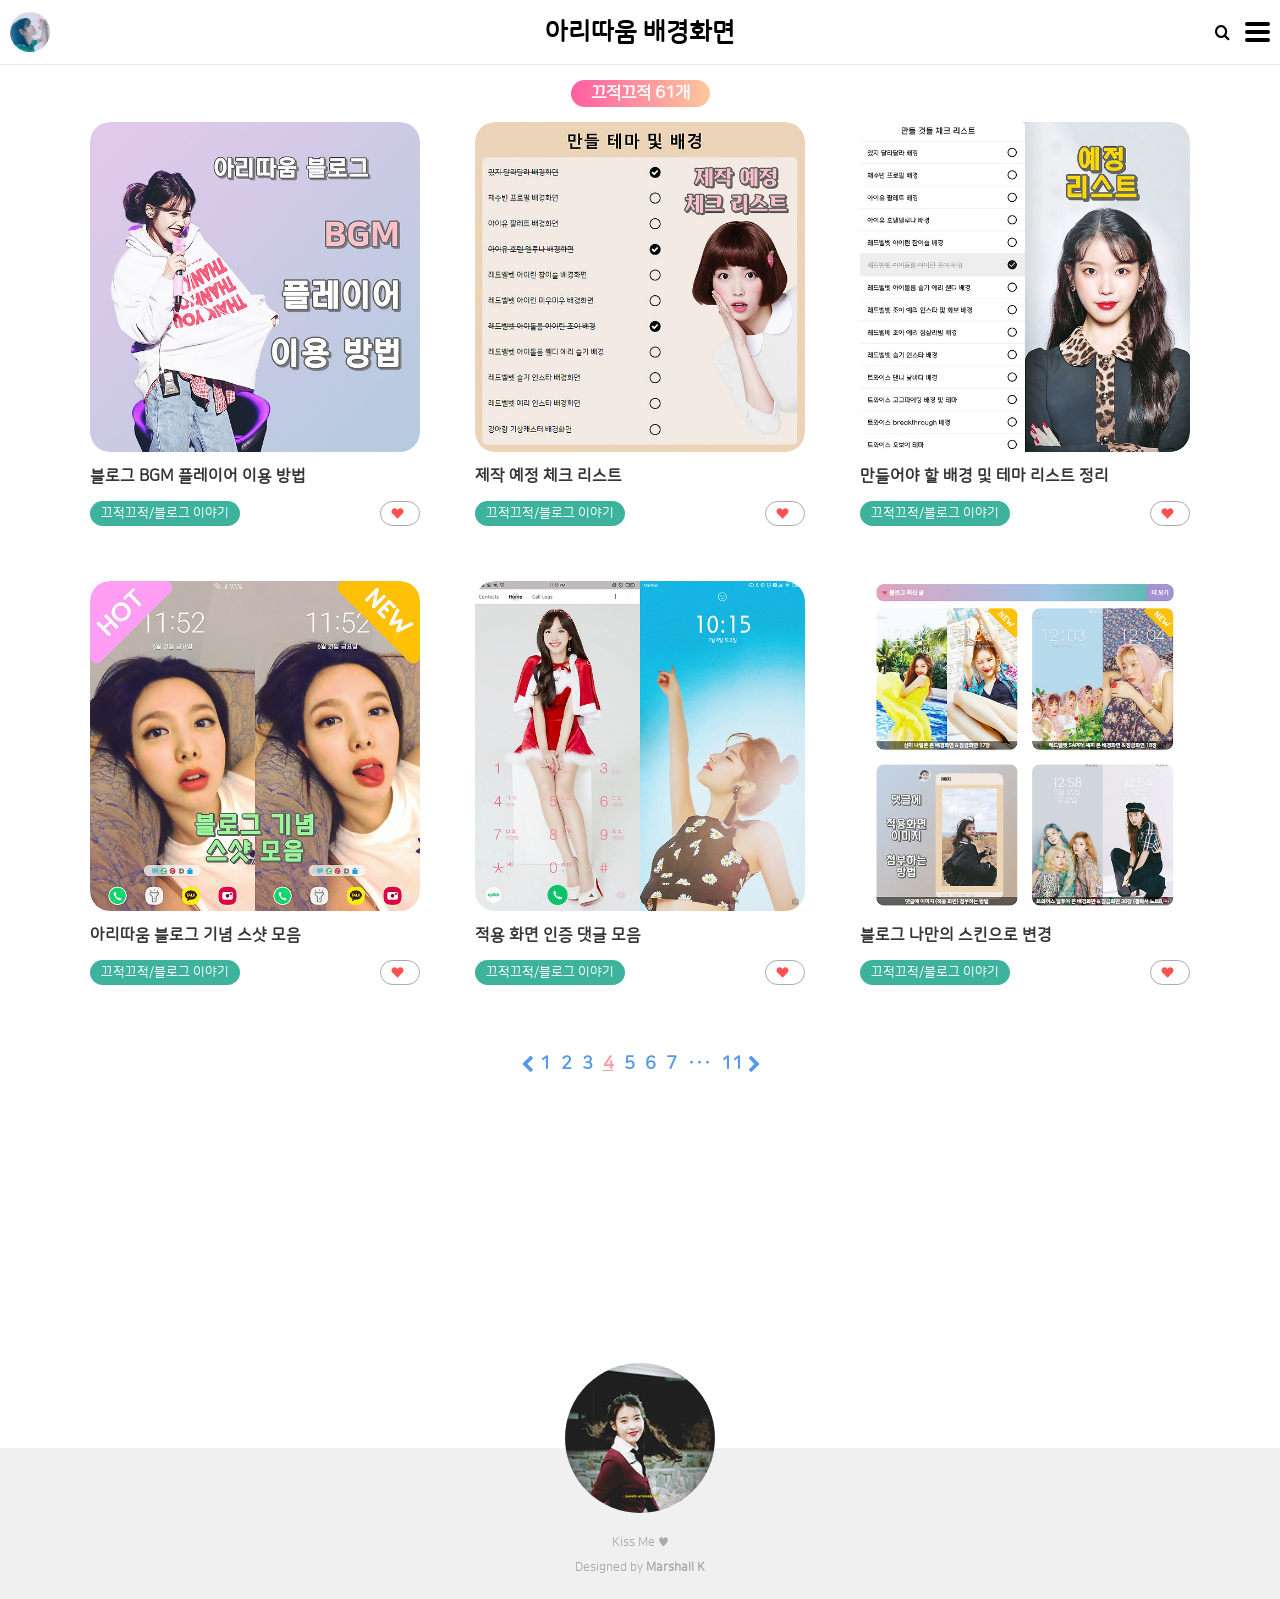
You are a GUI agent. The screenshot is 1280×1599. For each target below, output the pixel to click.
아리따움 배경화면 (640, 32)
